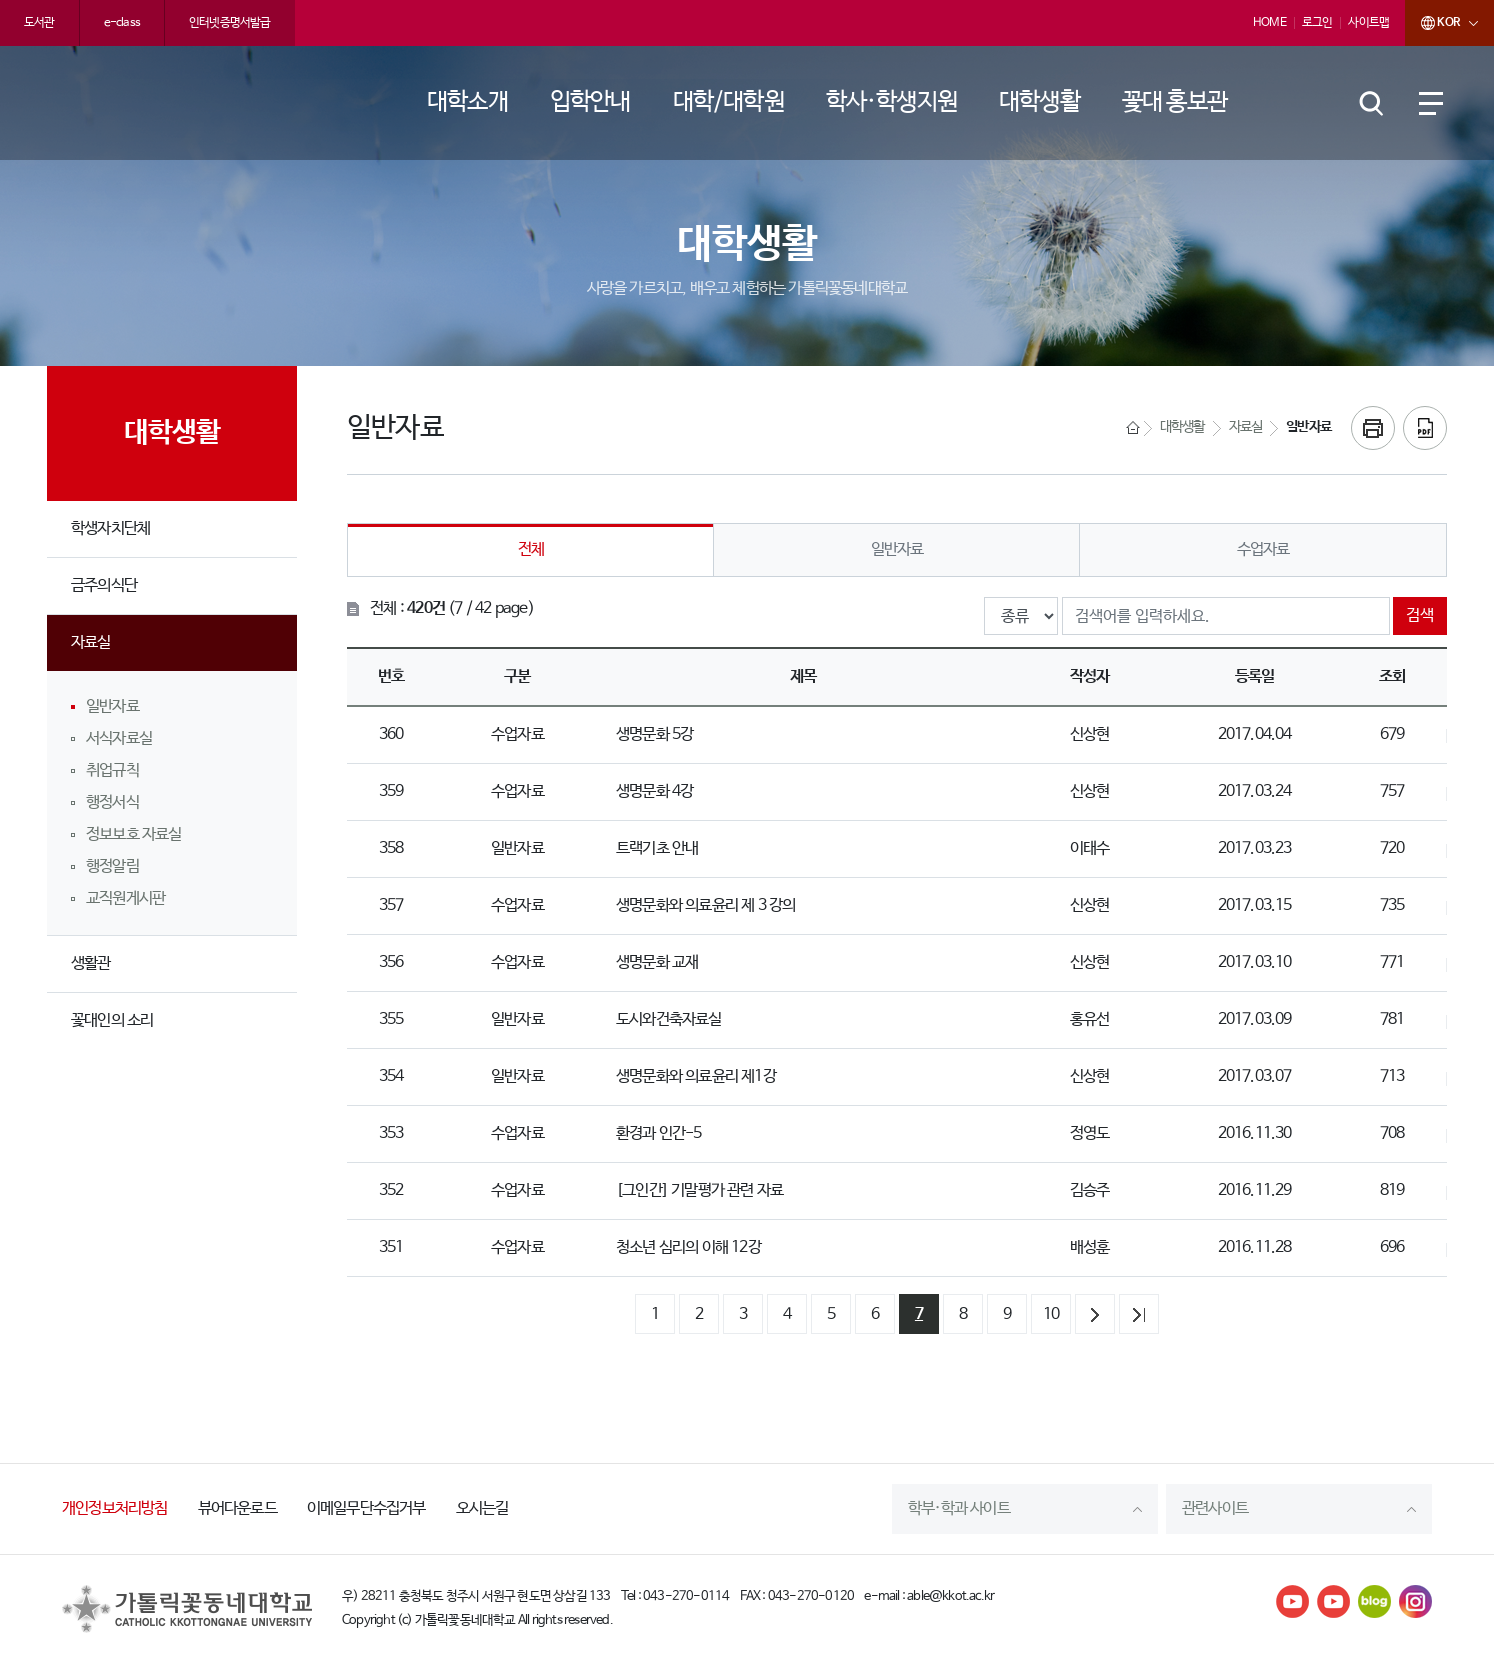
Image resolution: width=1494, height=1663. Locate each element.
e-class (122, 23)
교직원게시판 (125, 898)
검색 (1420, 615)
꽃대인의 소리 (112, 1020)
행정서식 (112, 802)
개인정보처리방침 (115, 1508)
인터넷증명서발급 (230, 23)
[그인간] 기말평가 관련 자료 (699, 1190)
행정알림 (112, 866)
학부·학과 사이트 (959, 1508)
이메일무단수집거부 (366, 1508)
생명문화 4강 (654, 791)
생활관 (91, 963)
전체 (531, 549)
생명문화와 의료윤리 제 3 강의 (705, 905)
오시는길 (482, 1508)
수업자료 (1263, 549)
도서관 (39, 23)
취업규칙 (112, 770)
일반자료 (112, 706)
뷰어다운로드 (237, 1508)
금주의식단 (104, 585)
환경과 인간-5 (659, 1133)
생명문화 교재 (657, 962)
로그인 (1317, 23)
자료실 (91, 642)
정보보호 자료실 (134, 834)
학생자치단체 (110, 528)
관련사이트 (1215, 1508)
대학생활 (1182, 427)
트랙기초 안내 (657, 848)
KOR (1432, 23)
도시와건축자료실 (669, 1019)
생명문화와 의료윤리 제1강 (696, 1076)
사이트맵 (1368, 23)
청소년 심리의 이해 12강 (688, 1247)
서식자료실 (119, 738)
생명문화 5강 (654, 734)
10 (1051, 1314)
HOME (1269, 23)
